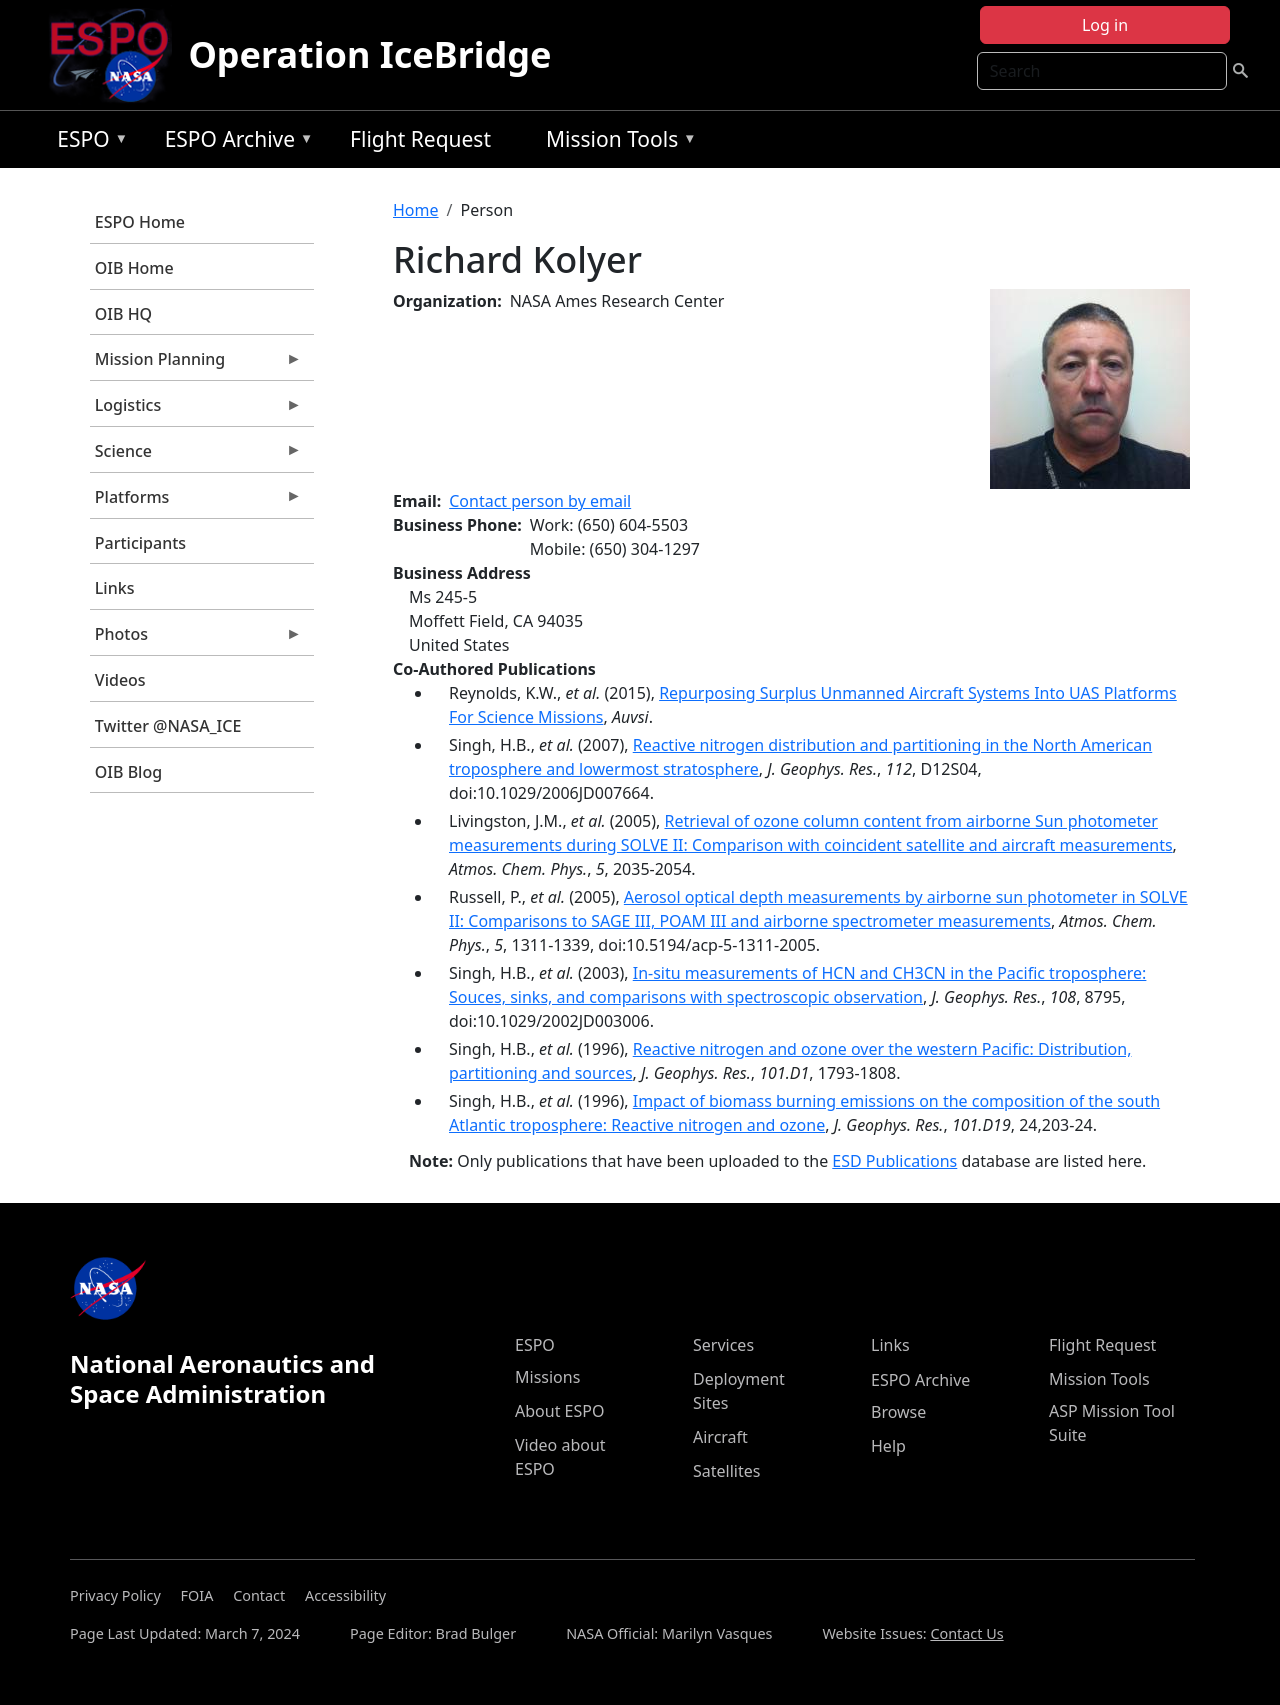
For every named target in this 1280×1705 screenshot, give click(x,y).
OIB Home (134, 268)
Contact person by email (540, 501)
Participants (140, 543)
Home (416, 210)
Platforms (196, 502)
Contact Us (966, 1633)
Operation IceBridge (369, 54)
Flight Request (420, 139)
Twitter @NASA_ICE (168, 726)
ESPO (87, 142)
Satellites (726, 1471)
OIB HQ (123, 314)
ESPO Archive (234, 142)
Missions (547, 1377)
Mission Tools (616, 142)
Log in (1105, 25)
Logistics (196, 410)
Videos (120, 680)
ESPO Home (140, 222)
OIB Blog (128, 772)
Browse (898, 1412)
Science (196, 456)
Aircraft (720, 1437)
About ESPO (559, 1411)
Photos (196, 639)
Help (888, 1446)
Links (115, 588)
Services (723, 1345)
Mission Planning (196, 364)
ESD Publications (894, 1161)
